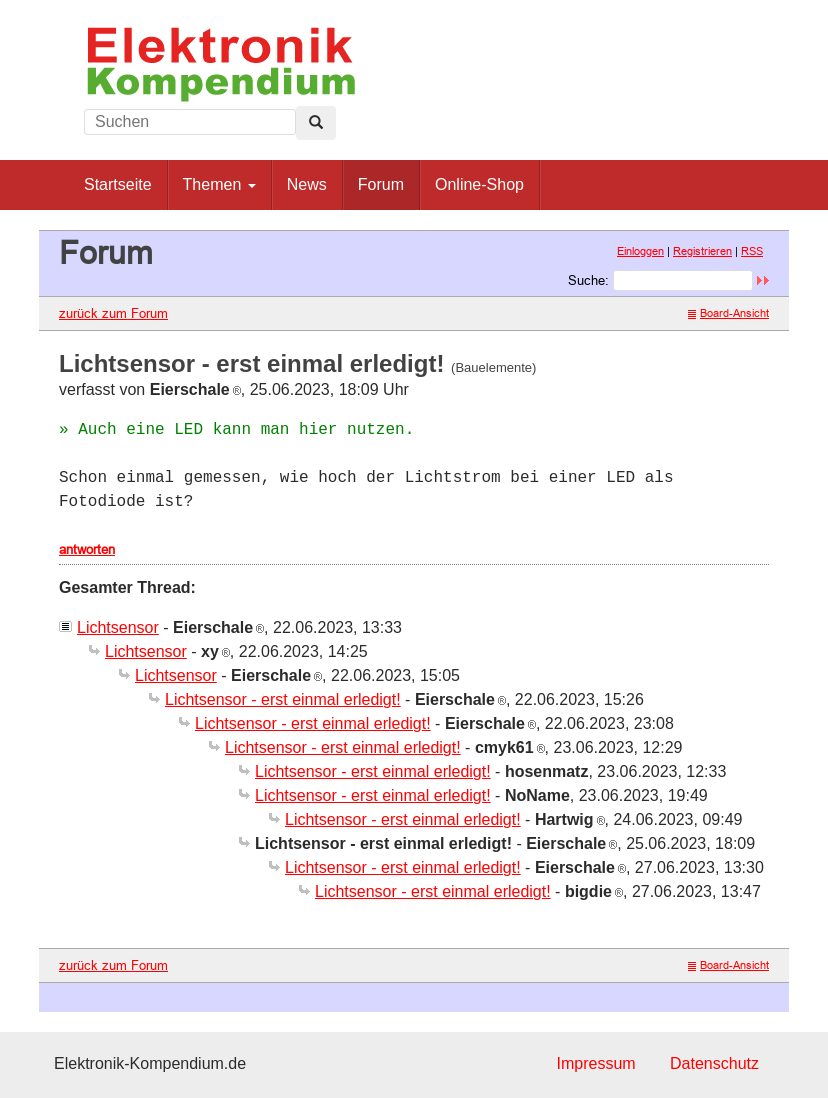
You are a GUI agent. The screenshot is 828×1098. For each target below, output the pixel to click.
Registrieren (702, 251)
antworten (87, 549)
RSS (752, 251)
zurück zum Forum (113, 313)
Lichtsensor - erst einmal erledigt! (283, 699)
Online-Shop (479, 184)
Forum (381, 184)
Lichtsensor (118, 627)
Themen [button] (219, 184)
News (307, 184)
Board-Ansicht (728, 313)
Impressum (595, 1063)
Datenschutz (714, 1063)
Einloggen (640, 251)
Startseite (118, 184)
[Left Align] (316, 123)
